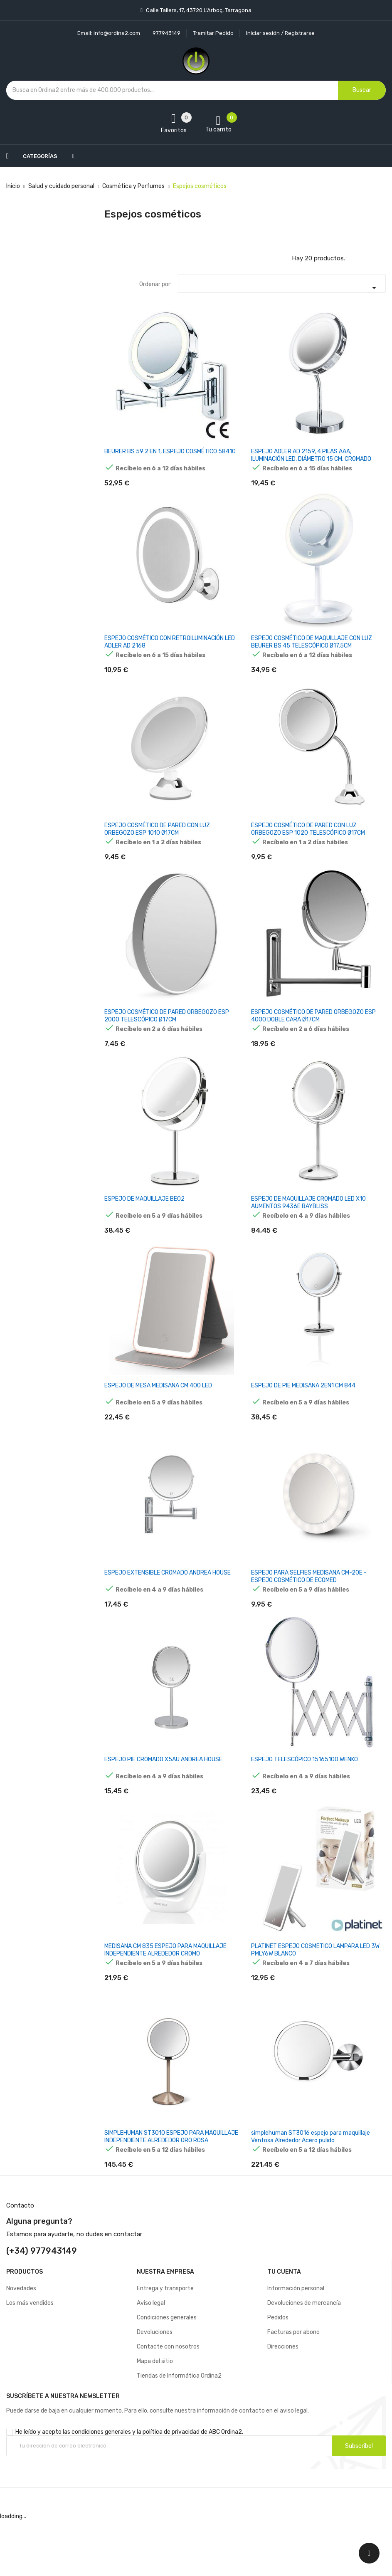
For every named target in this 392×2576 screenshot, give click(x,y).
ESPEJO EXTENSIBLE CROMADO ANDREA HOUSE (167, 1605)
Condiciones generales (167, 2373)
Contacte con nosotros (168, 2402)
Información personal (295, 2344)
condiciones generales (101, 2487)
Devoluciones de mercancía (304, 2358)
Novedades (21, 2344)
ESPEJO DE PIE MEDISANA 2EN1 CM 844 (303, 1413)
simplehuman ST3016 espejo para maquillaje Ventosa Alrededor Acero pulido (310, 2187)
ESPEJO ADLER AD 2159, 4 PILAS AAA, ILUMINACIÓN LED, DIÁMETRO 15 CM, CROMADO (311, 455)
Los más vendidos (30, 2358)
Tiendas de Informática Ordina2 (179, 2431)
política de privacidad (171, 2487)
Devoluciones (155, 2387)
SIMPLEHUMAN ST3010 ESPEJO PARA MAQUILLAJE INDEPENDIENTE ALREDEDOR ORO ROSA (171, 2187)
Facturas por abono (293, 2387)
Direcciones (282, 2402)
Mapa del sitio (155, 2416)
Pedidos (277, 2373)
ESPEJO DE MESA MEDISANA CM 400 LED (158, 1413)
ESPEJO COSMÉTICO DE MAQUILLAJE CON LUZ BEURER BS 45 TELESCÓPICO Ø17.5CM (311, 647)
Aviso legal (151, 2358)
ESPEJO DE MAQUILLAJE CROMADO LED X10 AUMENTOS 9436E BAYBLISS (308, 1225)
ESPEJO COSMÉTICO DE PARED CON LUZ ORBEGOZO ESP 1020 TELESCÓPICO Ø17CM (308, 840)
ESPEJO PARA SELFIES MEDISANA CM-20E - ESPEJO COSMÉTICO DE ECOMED (309, 1609)
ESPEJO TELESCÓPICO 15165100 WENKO (304, 1798)
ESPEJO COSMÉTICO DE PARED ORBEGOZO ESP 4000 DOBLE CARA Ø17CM (313, 1032)
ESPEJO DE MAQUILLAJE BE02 (144, 1221)
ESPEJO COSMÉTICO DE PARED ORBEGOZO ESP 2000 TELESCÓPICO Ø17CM (166, 1032)
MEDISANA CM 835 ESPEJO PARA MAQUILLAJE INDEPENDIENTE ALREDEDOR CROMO (165, 1994)
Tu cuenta (284, 2327)
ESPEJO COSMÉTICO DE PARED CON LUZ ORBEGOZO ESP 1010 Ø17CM (157, 840)
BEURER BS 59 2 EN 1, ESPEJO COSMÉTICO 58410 (170, 451)
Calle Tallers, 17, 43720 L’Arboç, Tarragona (198, 10)
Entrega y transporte (165, 2344)
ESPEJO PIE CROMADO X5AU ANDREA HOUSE (163, 1798)
